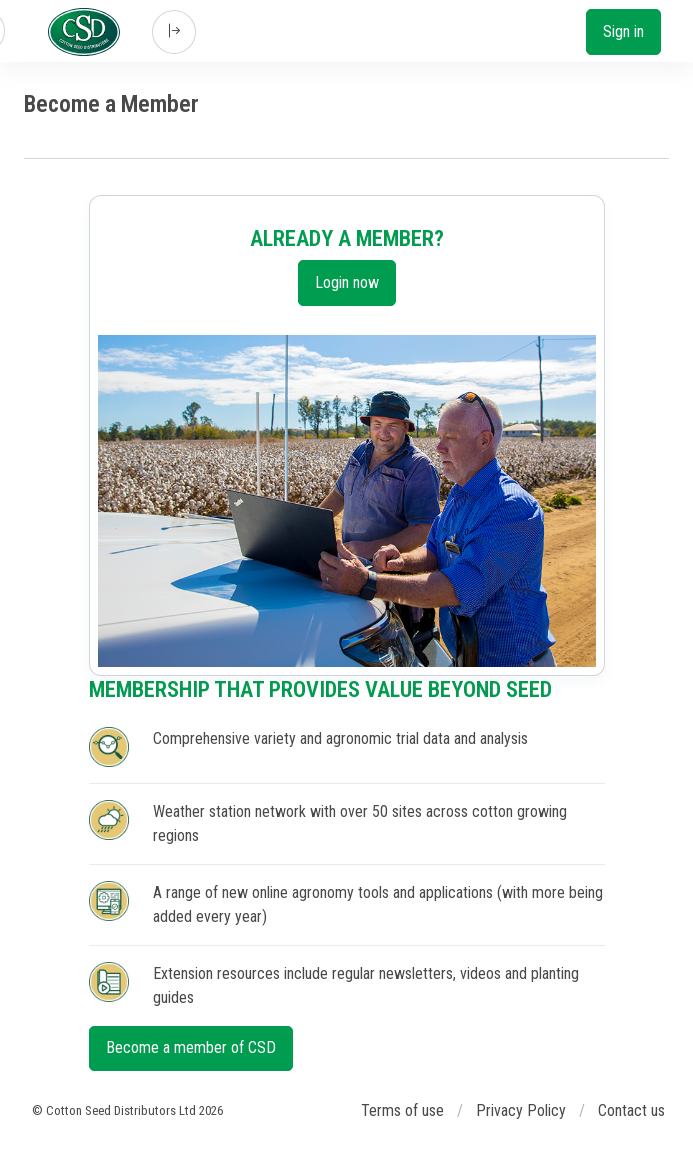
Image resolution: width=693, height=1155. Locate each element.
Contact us (631, 1110)
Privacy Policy (521, 1110)
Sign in (623, 31)
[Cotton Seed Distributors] (84, 32)
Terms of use (402, 1110)
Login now (347, 282)
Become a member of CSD (191, 1047)
